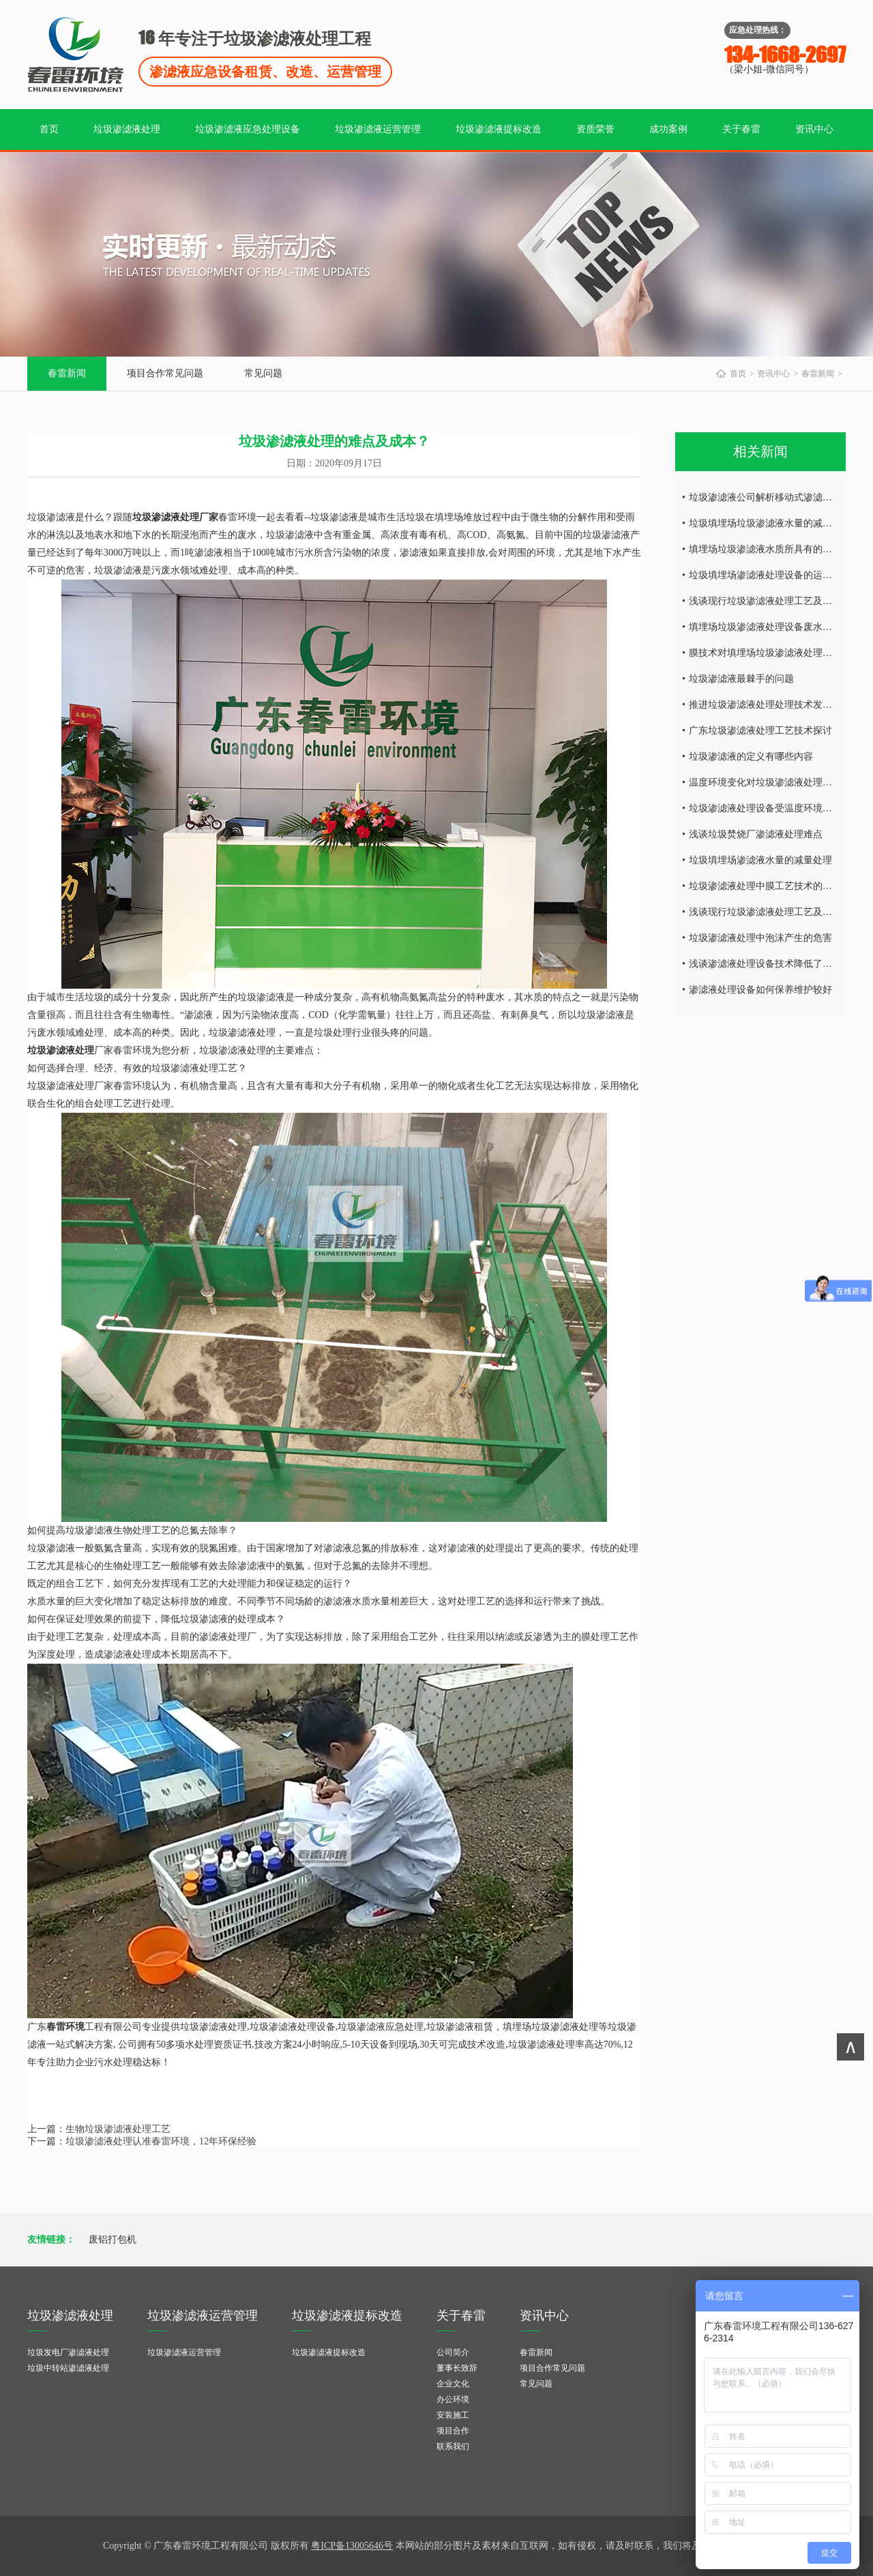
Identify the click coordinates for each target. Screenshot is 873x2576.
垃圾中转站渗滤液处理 (68, 2368)
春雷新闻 (67, 373)
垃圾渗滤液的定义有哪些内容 (751, 756)
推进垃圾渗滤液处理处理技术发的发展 (770, 705)
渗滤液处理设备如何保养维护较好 (760, 990)
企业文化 (452, 2383)
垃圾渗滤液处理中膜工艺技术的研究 (765, 886)
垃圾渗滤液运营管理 (378, 129)
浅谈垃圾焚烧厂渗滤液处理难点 (756, 834)
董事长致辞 (456, 2368)
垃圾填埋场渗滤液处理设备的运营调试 (770, 575)
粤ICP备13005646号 (352, 2546)
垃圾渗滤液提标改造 (499, 129)
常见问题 (263, 373)
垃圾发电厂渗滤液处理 (68, 2352)
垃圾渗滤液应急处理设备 (247, 129)
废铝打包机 (112, 2239)
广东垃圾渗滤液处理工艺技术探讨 (760, 730)
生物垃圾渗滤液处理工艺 (118, 2129)
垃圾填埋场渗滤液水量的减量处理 (760, 860)
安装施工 (452, 2415)
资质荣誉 (595, 129)
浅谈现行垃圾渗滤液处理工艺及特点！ (770, 601)
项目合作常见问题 (165, 373)
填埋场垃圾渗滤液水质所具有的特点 (765, 549)
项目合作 (452, 2431)
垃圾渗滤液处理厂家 (175, 517)
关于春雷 (741, 129)
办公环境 (452, 2399)
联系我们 (452, 2446)
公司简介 (452, 2352)
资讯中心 (814, 129)
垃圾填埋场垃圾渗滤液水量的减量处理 (770, 523)
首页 (49, 129)
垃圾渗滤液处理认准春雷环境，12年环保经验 (160, 2141)
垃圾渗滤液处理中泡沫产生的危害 (760, 938)
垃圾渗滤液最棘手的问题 (741, 679)
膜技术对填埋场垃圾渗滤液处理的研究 (770, 653)
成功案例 (668, 129)
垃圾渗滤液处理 (126, 129)
